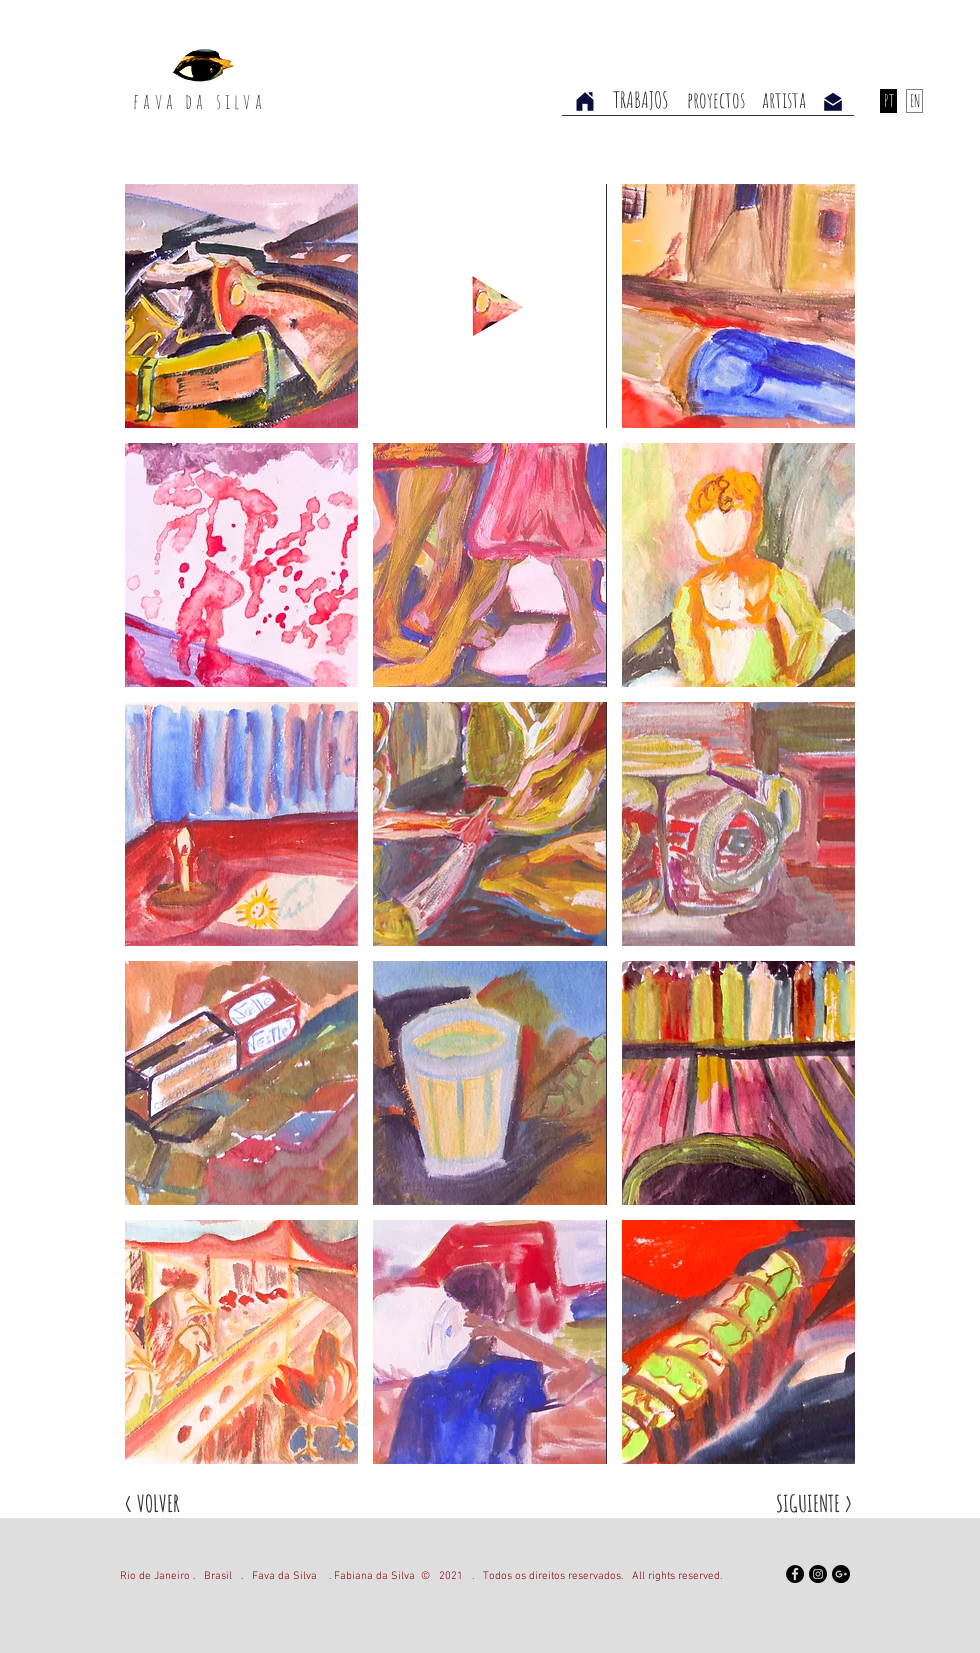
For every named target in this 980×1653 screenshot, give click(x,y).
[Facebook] (795, 1574)
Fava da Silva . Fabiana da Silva (333, 1576)
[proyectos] (716, 100)
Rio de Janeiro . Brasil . (186, 1576)
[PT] (888, 101)
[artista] (784, 100)
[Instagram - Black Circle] (818, 1574)
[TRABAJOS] (640, 100)
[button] (241, 306)
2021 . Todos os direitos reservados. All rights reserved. (576, 1576)
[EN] (914, 101)
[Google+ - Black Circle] (841, 1574)
